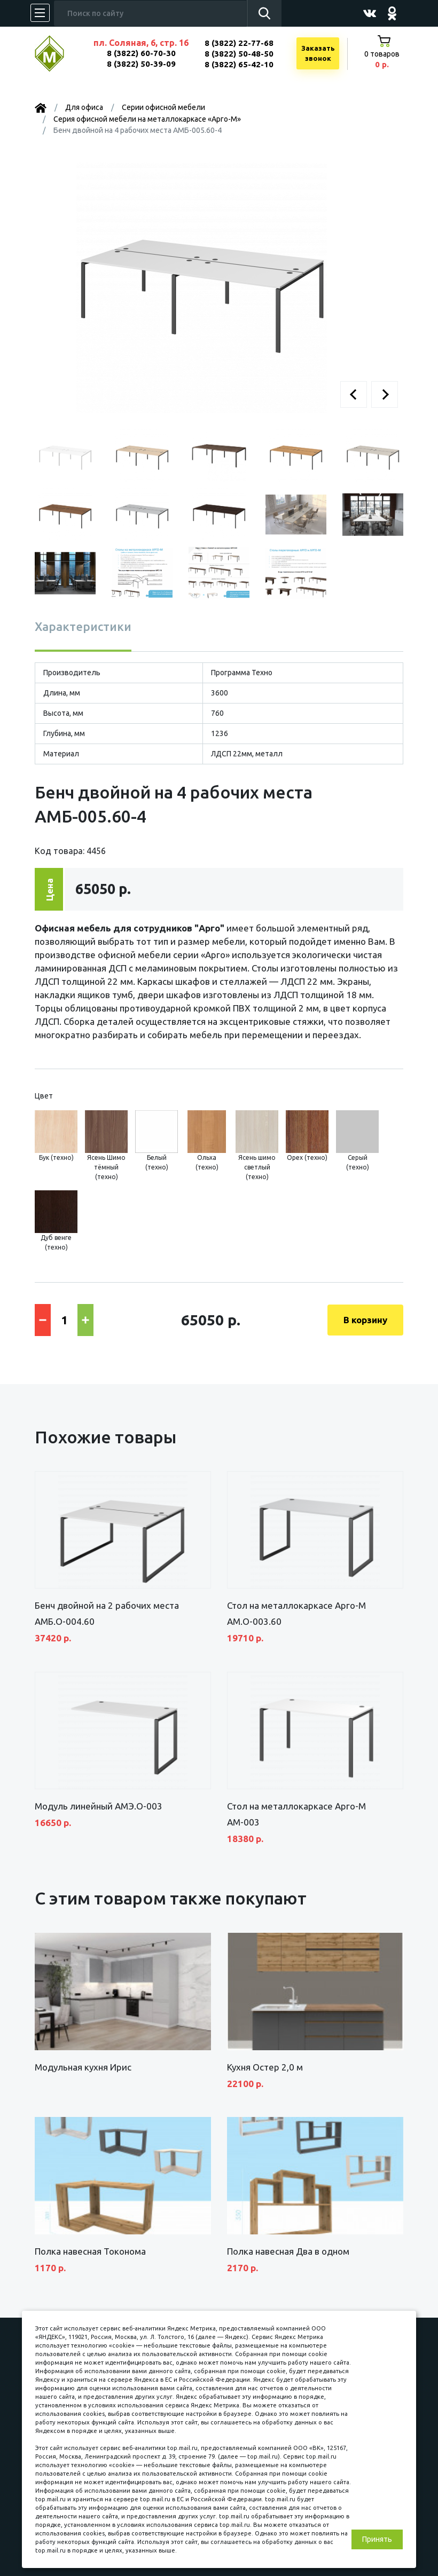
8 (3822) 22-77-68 (239, 43)
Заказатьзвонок (318, 53)
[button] (353, 394)
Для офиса (84, 107)
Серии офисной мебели (163, 107)
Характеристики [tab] (83, 626)
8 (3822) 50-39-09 (141, 63)
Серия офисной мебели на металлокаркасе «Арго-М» (147, 119)
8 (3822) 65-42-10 (239, 64)
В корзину (365, 1320)
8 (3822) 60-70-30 (141, 53)
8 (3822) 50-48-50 (239, 53)
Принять (377, 2539)
